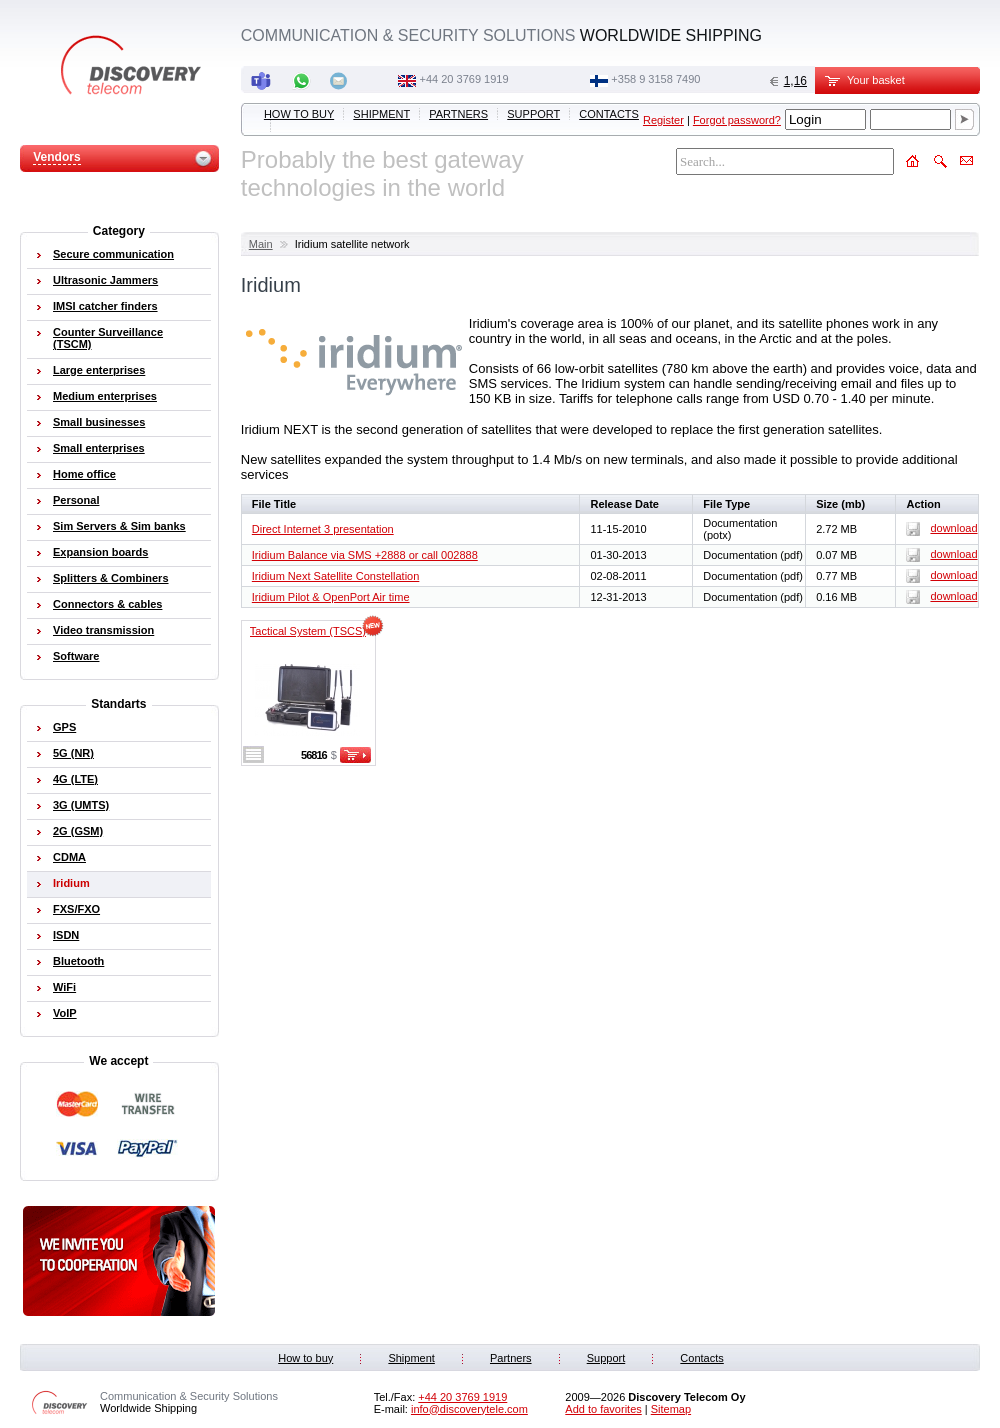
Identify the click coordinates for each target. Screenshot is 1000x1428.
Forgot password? (737, 120)
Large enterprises (99, 370)
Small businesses (99, 422)
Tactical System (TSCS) (308, 631)
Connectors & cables (107, 604)
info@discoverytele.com (469, 1409)
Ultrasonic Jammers (105, 280)
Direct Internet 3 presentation (323, 529)
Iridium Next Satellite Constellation (336, 576)
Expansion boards (100, 552)
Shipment (381, 114)
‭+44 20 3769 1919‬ (464, 79)
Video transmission (103, 630)
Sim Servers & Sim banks (119, 526)
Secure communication (113, 254)
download (941, 528)
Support (533, 114)
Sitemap (671, 1409)
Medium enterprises (105, 396)
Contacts (609, 114)
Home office (84, 474)
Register (663, 120)
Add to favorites (603, 1409)
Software (76, 656)
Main (261, 244)
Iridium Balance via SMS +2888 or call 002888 (365, 555)
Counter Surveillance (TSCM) (108, 338)
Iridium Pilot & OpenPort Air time (331, 597)
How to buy (299, 114)
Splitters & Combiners (111, 578)
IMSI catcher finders (105, 306)
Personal (76, 500)
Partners (458, 114)
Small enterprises (99, 448)
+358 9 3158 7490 (655, 79)
